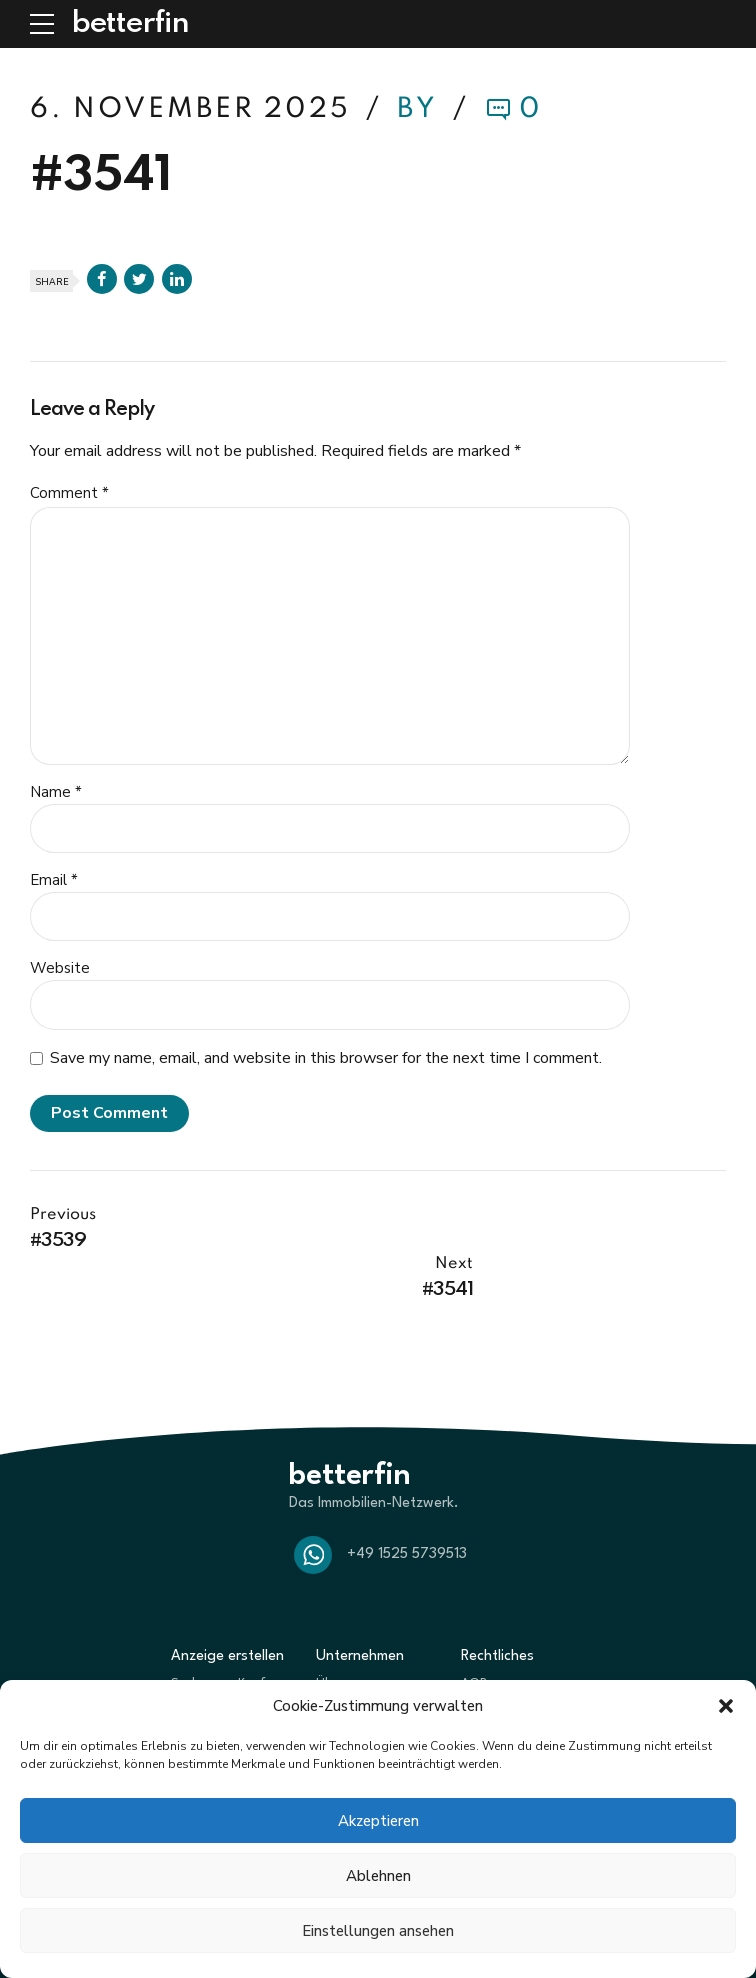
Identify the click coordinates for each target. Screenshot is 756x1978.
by (421, 109)
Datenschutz (498, 1664)
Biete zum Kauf (216, 1664)
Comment (69, 493)
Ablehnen (378, 1876)
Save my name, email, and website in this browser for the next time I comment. (326, 1058)
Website (60, 968)
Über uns (342, 1635)
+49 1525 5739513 (407, 1505)
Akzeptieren (378, 1821)
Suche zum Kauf (218, 1635)
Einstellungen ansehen (378, 1931)
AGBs (477, 1635)
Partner (338, 1664)
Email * (54, 880)
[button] (726, 1706)
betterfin (130, 24)
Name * (56, 792)
